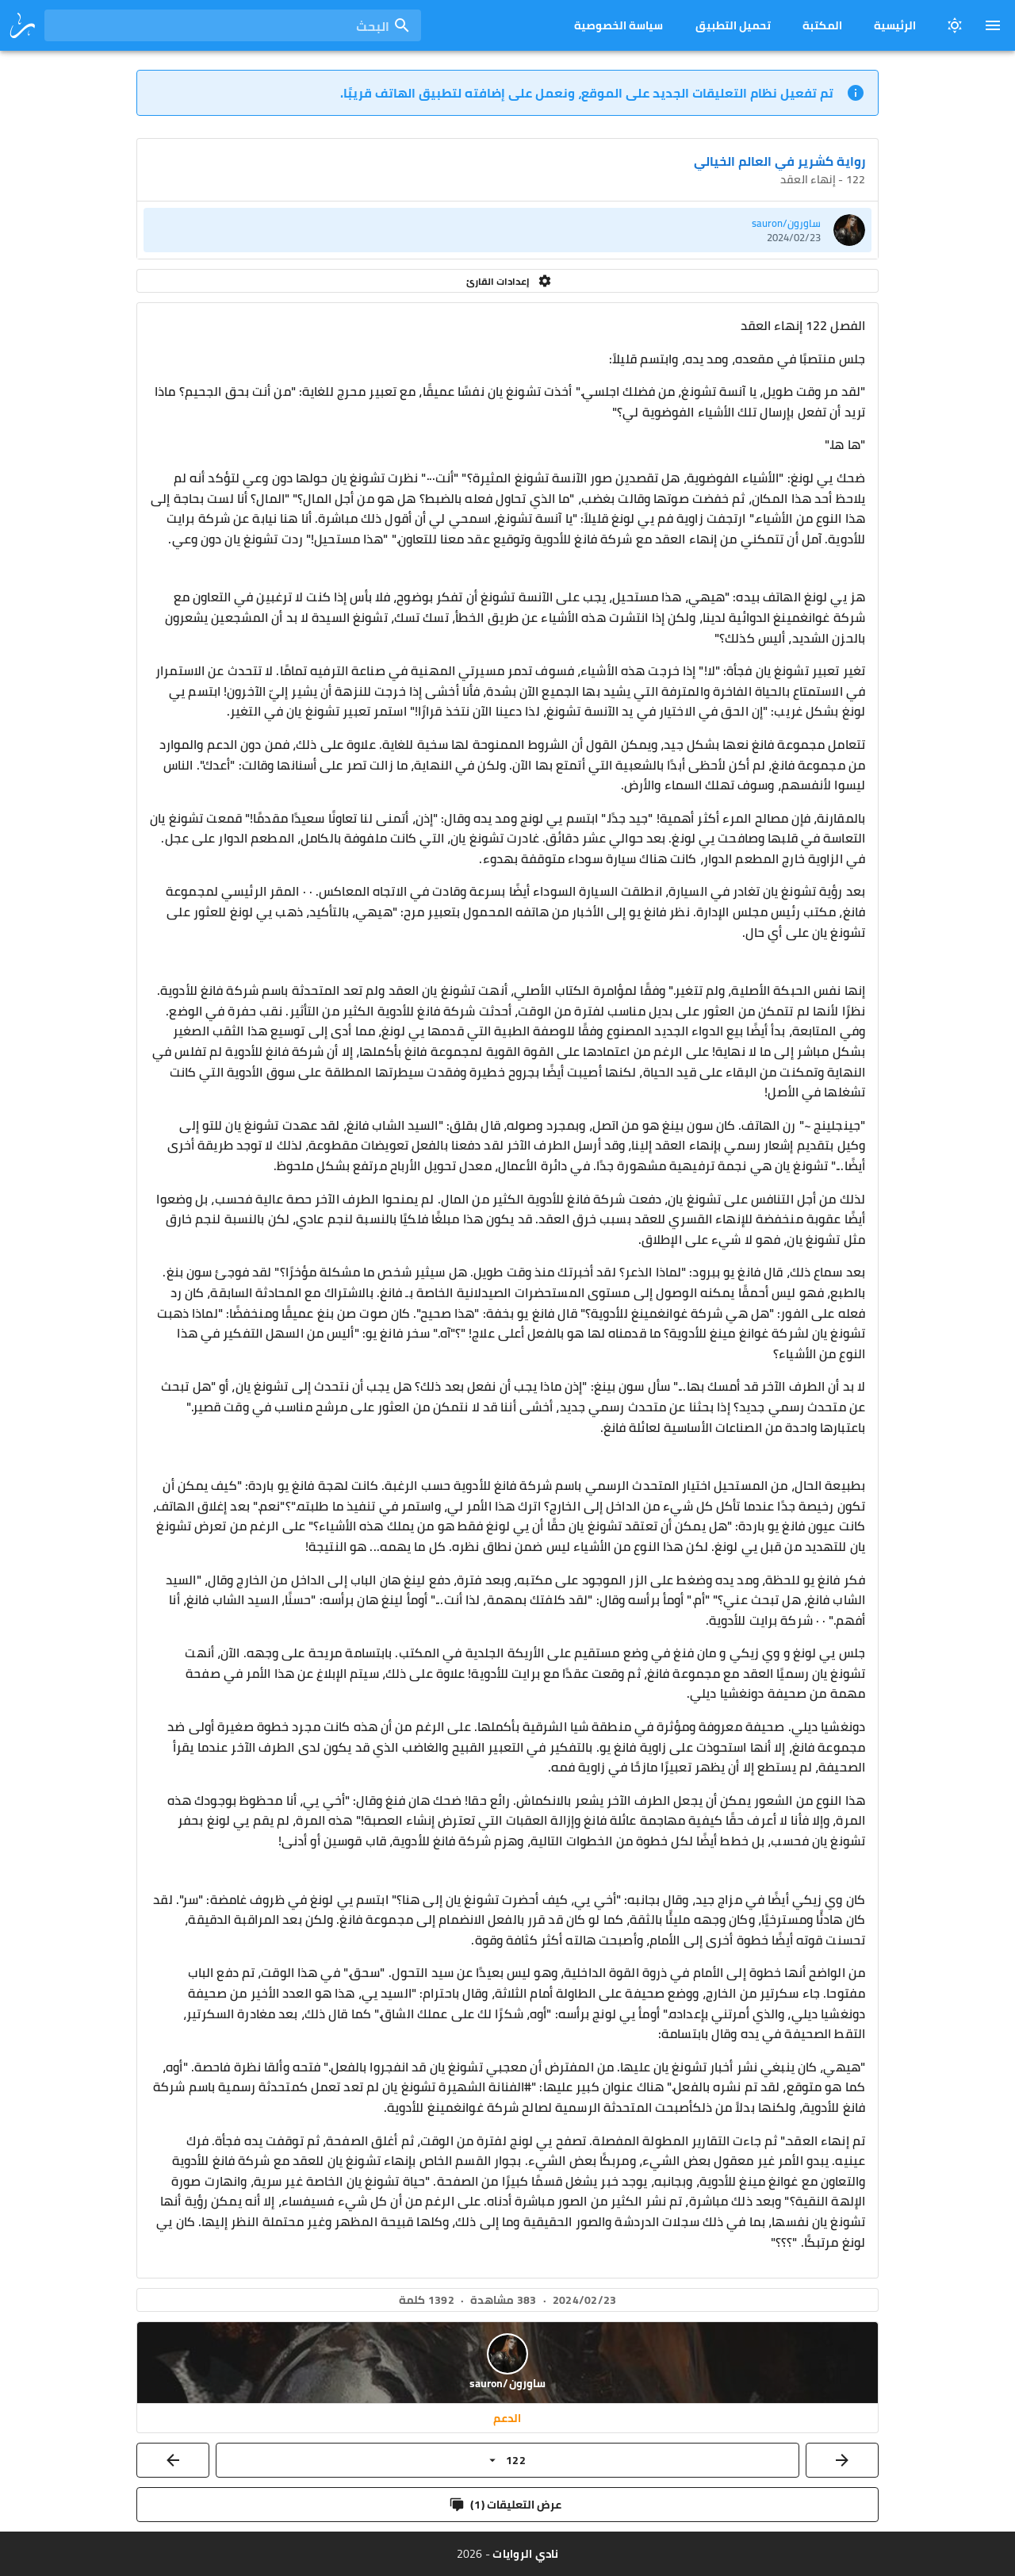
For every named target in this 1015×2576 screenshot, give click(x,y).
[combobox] (232, 25)
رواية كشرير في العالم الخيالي (779, 161)
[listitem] (507, 230)
